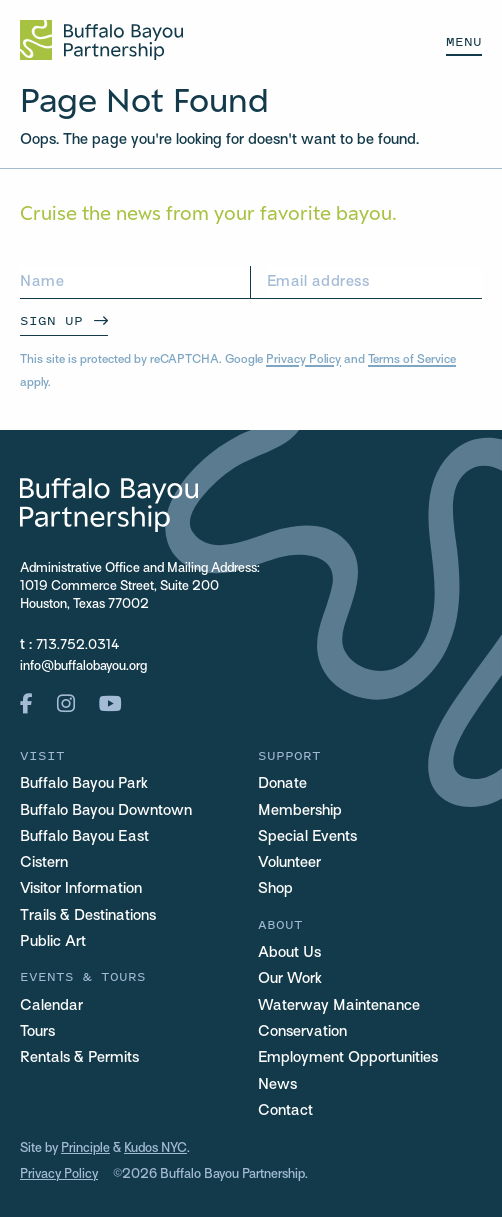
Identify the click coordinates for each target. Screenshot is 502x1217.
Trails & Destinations (88, 916)
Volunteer (289, 863)
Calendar (51, 1006)
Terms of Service (412, 360)
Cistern (44, 863)
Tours (37, 1032)
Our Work (290, 979)
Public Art (53, 942)
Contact (285, 1111)
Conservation (302, 1032)
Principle (85, 1149)
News (277, 1085)
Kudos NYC (155, 1149)
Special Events (307, 837)
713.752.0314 (78, 646)
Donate (282, 784)
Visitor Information (81, 889)
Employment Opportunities (348, 1058)
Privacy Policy (303, 360)
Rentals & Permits (79, 1058)
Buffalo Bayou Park (84, 784)
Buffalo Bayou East (84, 837)
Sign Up (51, 320)
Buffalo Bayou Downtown (106, 811)
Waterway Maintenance (339, 1006)
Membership (300, 811)
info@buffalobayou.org (83, 667)
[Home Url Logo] (101, 40)
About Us (289, 953)
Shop (275, 889)
